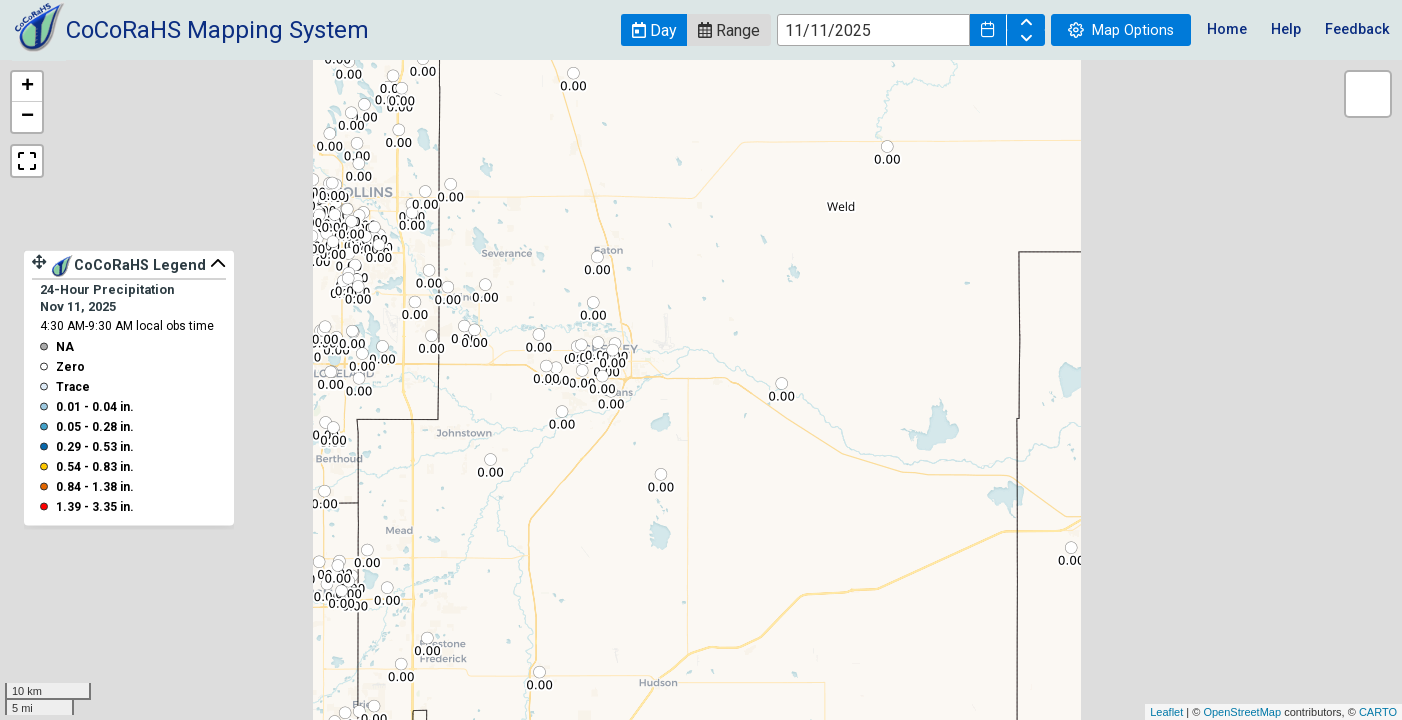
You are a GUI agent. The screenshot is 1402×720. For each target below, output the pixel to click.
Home (1227, 29)
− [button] (27, 117)
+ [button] (27, 87)
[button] (654, 30)
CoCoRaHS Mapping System (217, 30)
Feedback (1357, 29)
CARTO (1378, 712)
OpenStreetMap (1242, 712)
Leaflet (1166, 712)
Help (1286, 29)
